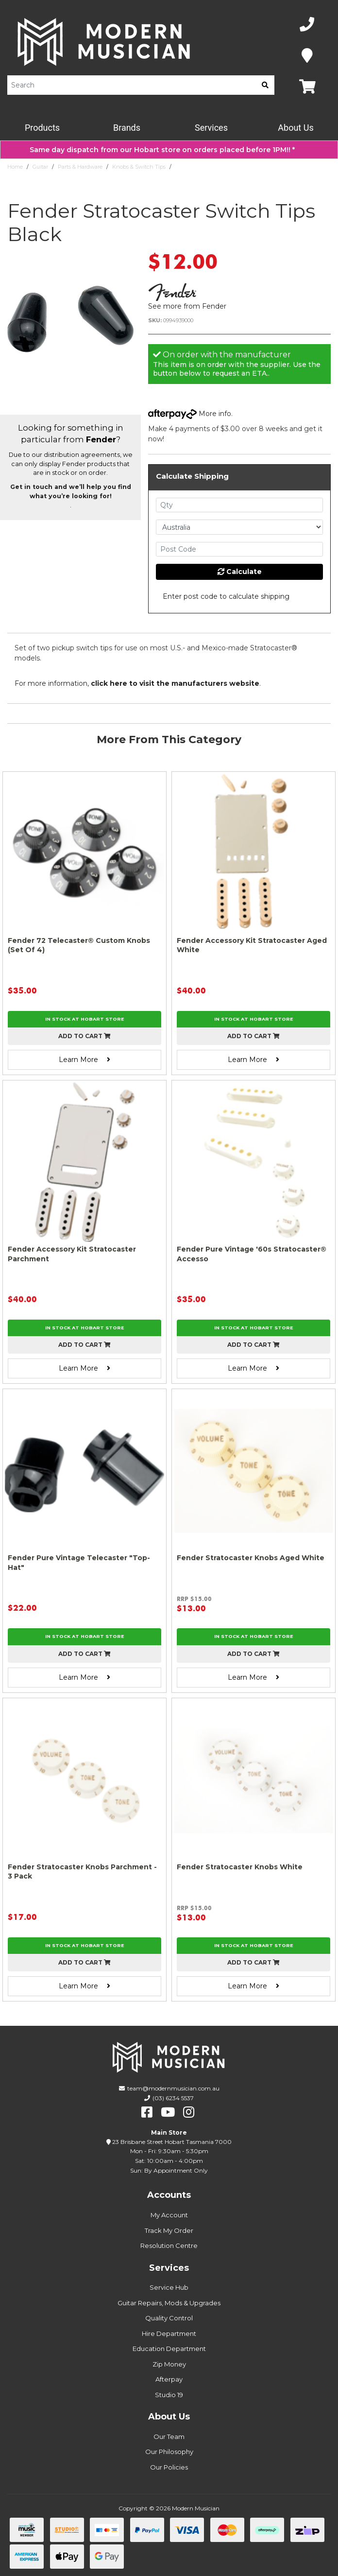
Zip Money (169, 2364)
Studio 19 (169, 2395)
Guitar (40, 166)
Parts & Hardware (80, 166)
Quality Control (169, 2318)
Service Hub (169, 2287)
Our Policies (169, 2467)
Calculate (240, 571)
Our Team (169, 2436)
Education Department (169, 2348)
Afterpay (169, 2379)
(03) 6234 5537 (173, 2098)
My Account (169, 2215)
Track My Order (169, 2230)
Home (15, 166)
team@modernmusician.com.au (173, 2088)
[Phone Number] (307, 24)
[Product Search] (131, 85)
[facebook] (146, 2112)
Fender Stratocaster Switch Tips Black (224, 166)
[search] (265, 85)
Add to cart (84, 1036)
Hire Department (169, 2333)
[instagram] (188, 2112)
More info (189, 413)
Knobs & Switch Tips (139, 166)
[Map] (307, 55)
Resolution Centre (169, 2245)
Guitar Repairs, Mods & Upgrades (169, 2303)
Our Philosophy (169, 2451)
